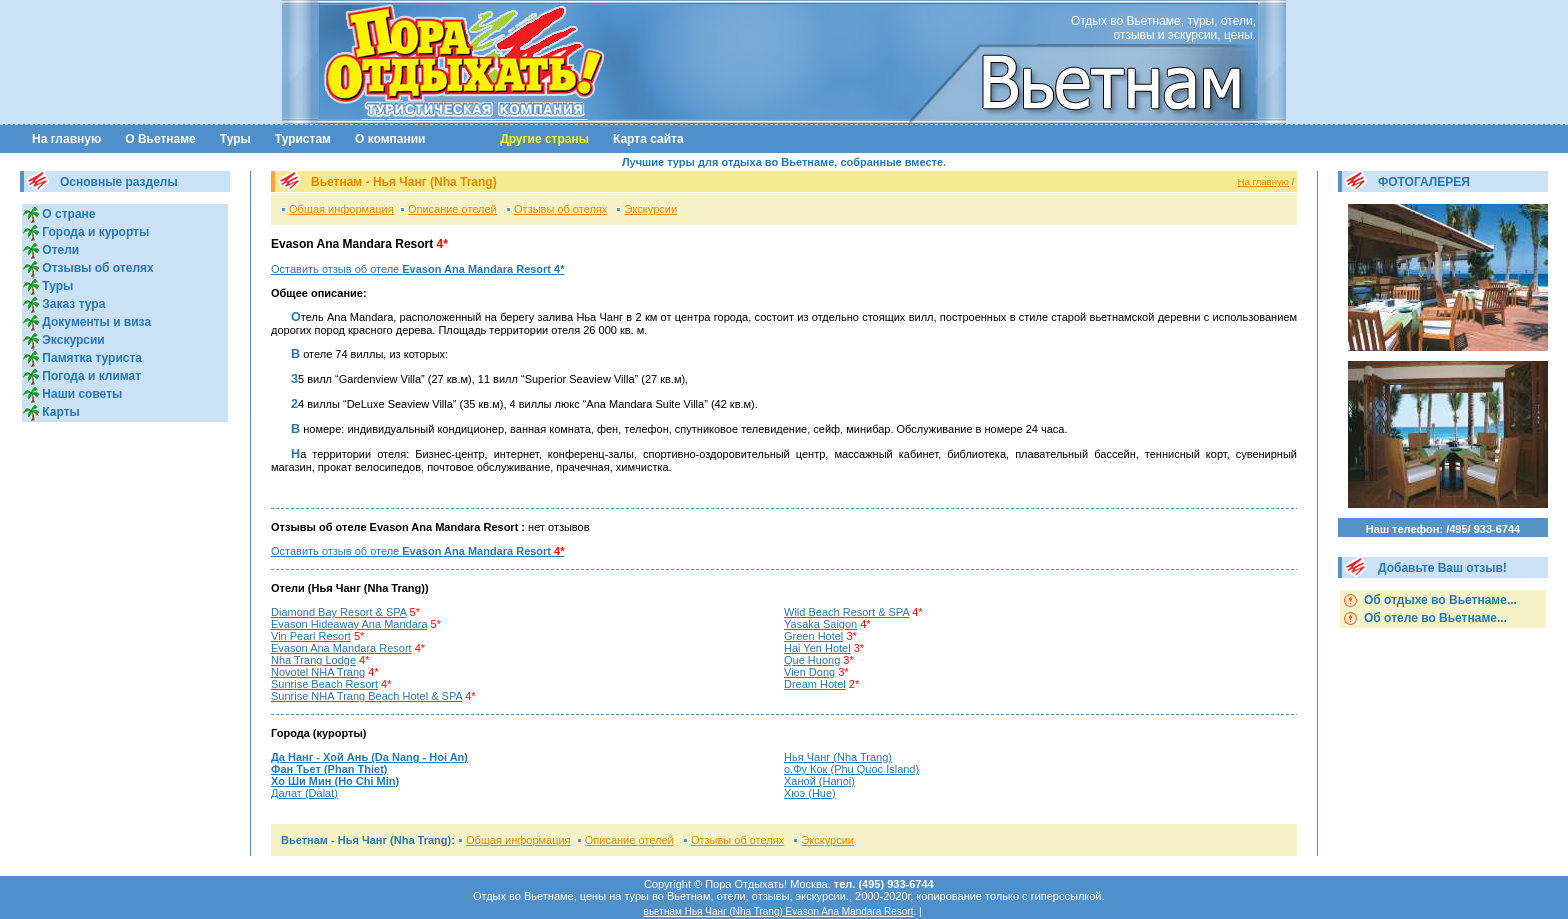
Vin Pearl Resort (311, 636)
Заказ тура (72, 304)
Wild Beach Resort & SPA (846, 612)
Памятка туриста (90, 358)
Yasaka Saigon (820, 624)
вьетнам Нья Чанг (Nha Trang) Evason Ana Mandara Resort (779, 911)
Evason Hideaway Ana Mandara (349, 624)
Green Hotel (813, 636)
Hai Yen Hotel (817, 648)
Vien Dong (809, 672)
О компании (390, 139)
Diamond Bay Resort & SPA (339, 612)
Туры (235, 139)
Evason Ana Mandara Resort (341, 648)
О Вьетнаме (160, 139)
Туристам (303, 139)
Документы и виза (95, 322)
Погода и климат (90, 376)
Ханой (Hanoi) (819, 781)
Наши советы (80, 394)
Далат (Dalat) (304, 793)
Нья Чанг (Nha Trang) (838, 757)
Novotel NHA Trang (318, 672)
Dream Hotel (815, 684)
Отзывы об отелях (96, 268)
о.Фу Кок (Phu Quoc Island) (851, 769)
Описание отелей (452, 209)
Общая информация (341, 209)
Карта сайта (648, 139)
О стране (67, 214)
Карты (59, 412)
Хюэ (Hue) (810, 793)
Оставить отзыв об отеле (417, 269)
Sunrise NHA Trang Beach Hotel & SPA (366, 696)
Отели (59, 250)
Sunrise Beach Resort (324, 684)
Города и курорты (94, 232)
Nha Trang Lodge (313, 660)
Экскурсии (72, 340)
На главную (66, 139)
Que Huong (812, 660)
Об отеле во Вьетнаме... (1434, 618)
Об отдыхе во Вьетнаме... (1439, 600)
